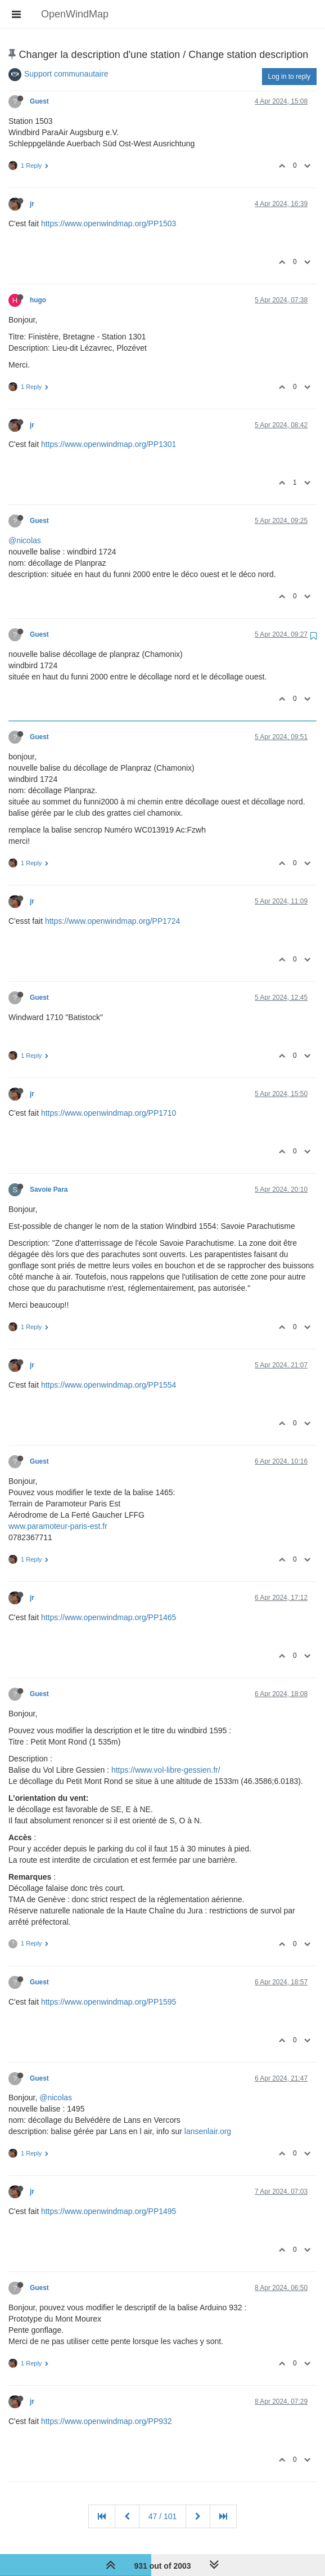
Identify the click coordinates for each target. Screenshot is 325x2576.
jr (32, 204)
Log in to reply (289, 76)
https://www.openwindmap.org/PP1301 (108, 444)
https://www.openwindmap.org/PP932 (106, 2421)
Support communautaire (66, 73)
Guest (39, 101)
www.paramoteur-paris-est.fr (57, 1526)
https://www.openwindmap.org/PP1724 (112, 920)
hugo (38, 300)
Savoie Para (48, 1189)
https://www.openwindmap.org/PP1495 (108, 2211)
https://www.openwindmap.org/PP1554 (108, 1384)
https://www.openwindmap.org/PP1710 (108, 1112)
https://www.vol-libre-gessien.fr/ (165, 1769)
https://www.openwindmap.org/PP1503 (108, 223)
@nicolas (24, 540)
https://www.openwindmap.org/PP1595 (108, 2001)
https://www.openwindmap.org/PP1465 (108, 1617)
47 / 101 (162, 2516)
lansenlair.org (207, 2131)
